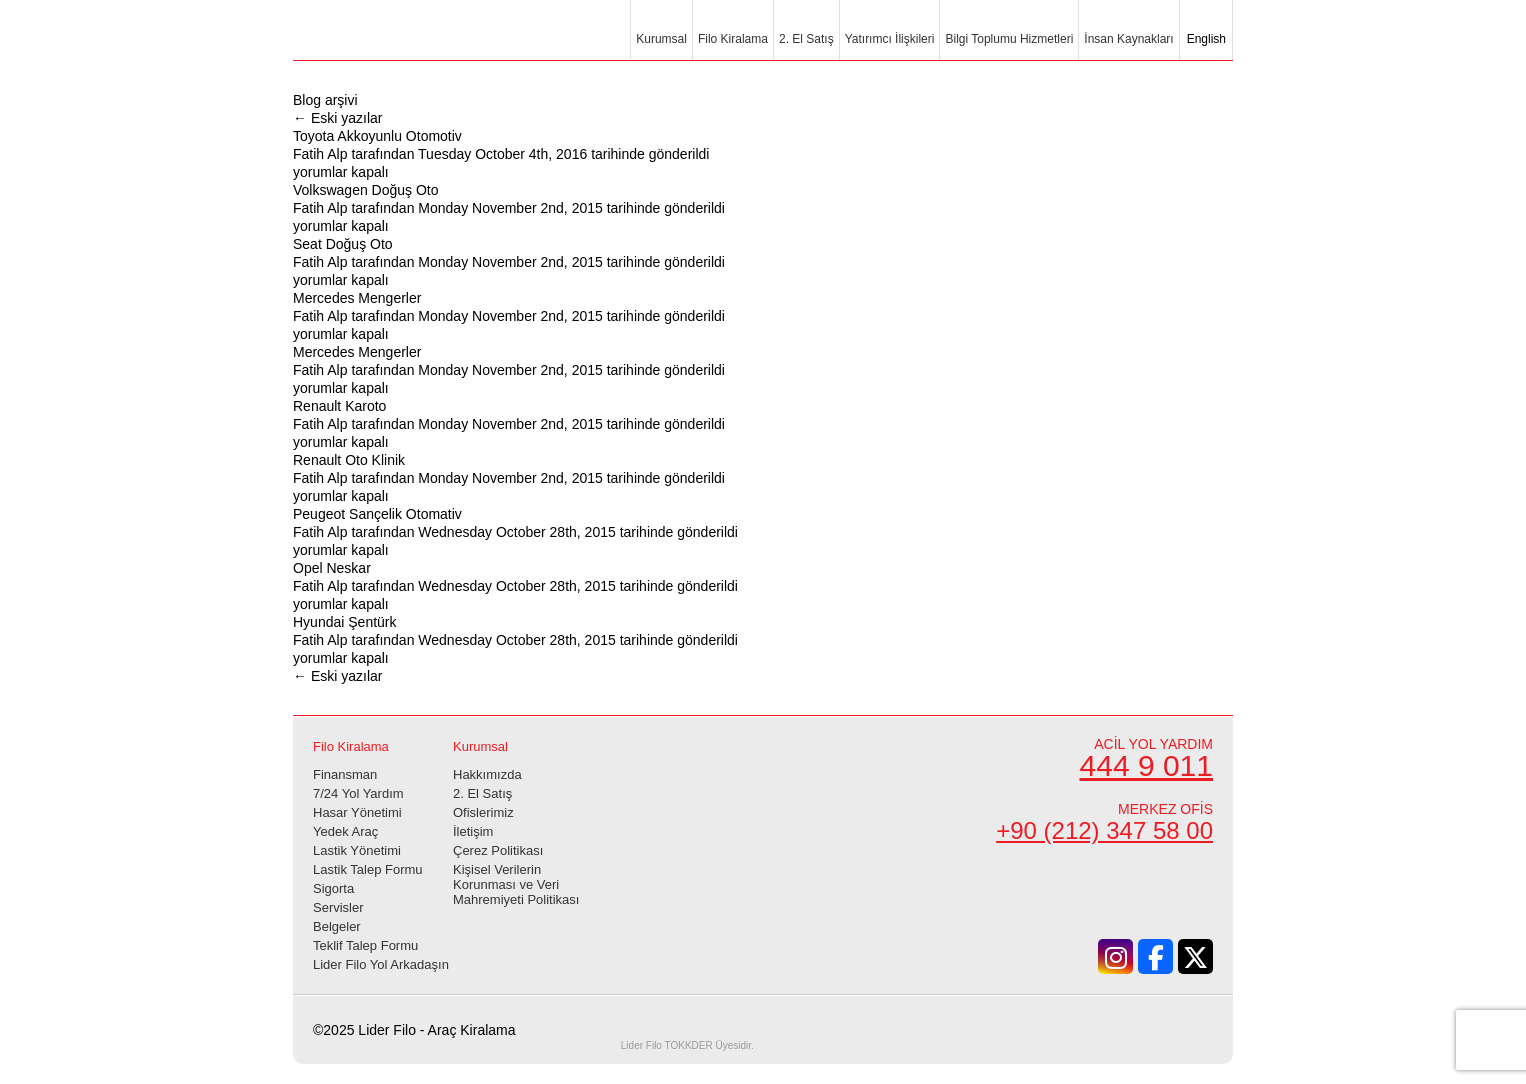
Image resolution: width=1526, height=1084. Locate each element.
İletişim (473, 831)
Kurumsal (661, 39)
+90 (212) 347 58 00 (1104, 830)
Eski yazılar (337, 118)
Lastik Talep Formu (368, 869)
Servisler (338, 907)
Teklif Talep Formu (365, 945)
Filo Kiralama (733, 39)
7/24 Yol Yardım (358, 793)
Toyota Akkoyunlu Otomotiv (377, 136)
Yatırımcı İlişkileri (890, 39)
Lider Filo (403, 42)
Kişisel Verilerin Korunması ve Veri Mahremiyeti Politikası (516, 884)
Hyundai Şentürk (345, 622)
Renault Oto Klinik (349, 460)
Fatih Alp (320, 154)
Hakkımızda (487, 774)
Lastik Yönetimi (357, 850)
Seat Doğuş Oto (343, 244)
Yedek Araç (345, 831)
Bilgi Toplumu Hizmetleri (1009, 39)
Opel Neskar (332, 568)
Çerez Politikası (498, 850)
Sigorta (333, 888)
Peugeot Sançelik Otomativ (377, 514)
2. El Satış (806, 39)
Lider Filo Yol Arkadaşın (381, 964)
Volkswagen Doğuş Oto (366, 190)
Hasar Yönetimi (357, 812)
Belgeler (337, 926)
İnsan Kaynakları (1128, 39)
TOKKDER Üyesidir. (687, 1045)
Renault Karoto (339, 406)
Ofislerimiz (483, 812)
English (1204, 39)
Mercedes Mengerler (357, 298)
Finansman (345, 774)
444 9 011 (1146, 765)
